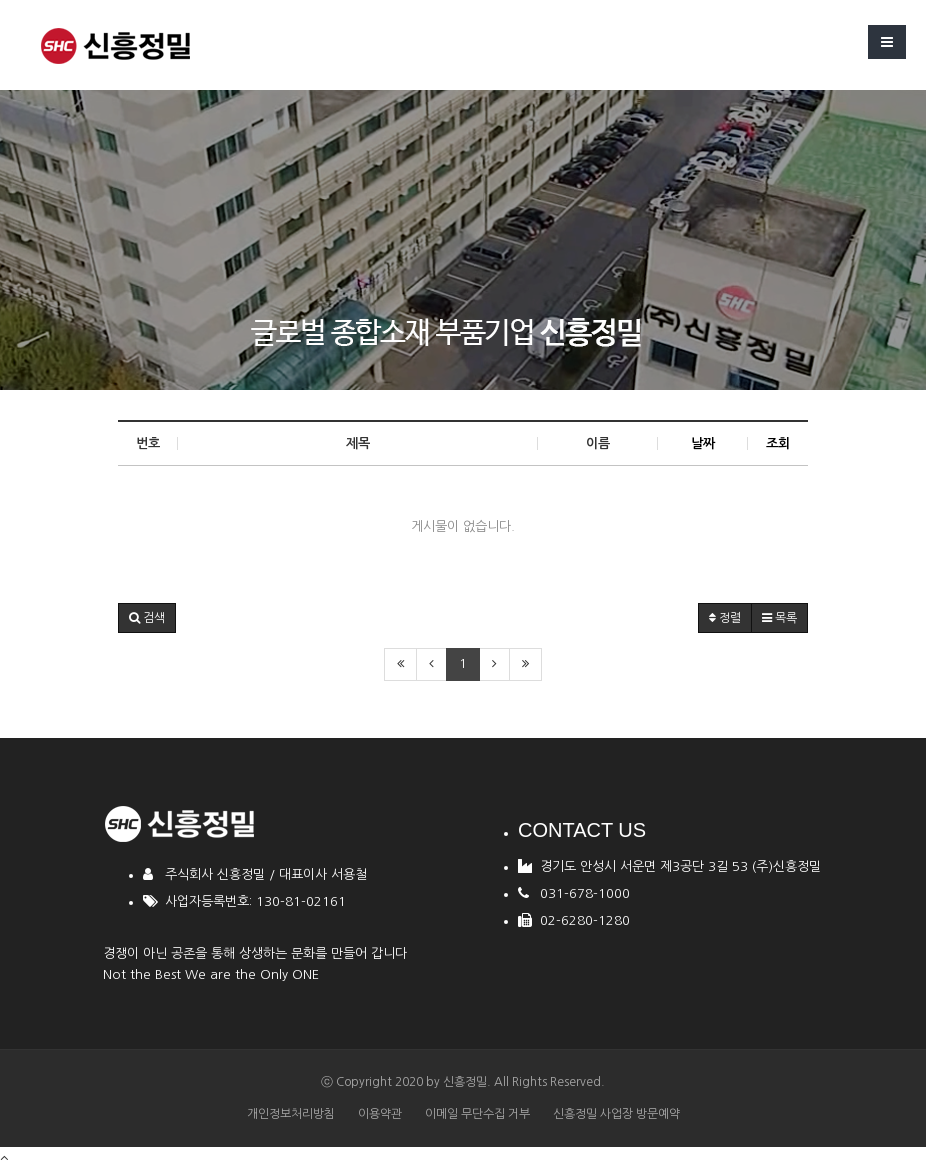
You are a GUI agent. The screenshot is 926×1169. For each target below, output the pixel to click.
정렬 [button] (725, 618)
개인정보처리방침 (291, 1114)
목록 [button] (779, 618)
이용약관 (380, 1114)
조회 (778, 443)
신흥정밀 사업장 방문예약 (616, 1114)
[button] (147, 618)
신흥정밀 (465, 1082)
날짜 (703, 443)
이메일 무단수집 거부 (477, 1114)
